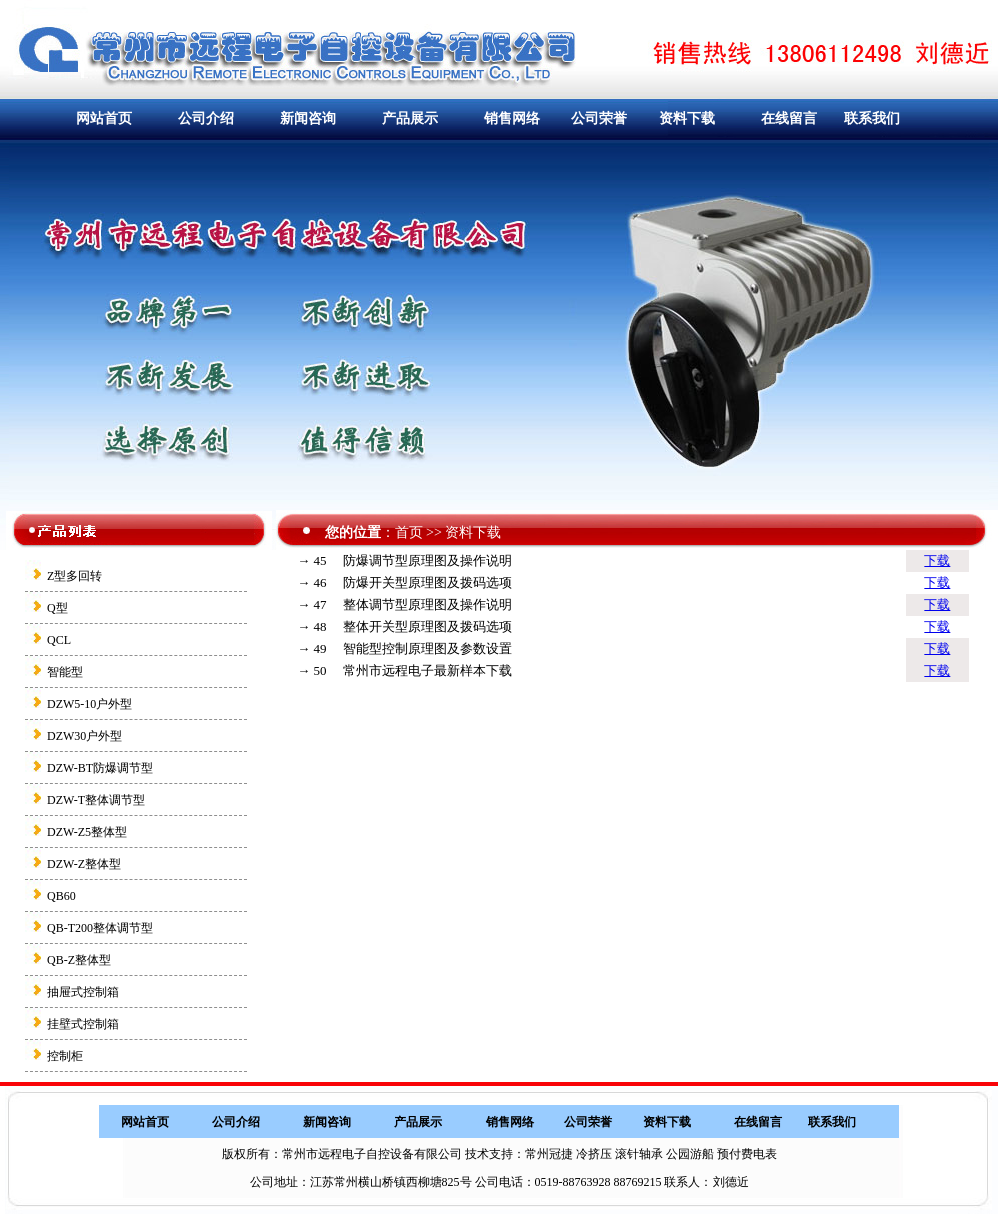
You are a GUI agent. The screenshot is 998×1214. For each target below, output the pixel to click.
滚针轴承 (639, 1154)
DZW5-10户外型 (89, 704)
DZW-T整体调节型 (96, 800)
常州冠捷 (549, 1154)
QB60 (61, 896)
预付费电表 (747, 1154)
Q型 (57, 608)
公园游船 (690, 1154)
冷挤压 (594, 1154)
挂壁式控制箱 (83, 1024)
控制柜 (65, 1056)
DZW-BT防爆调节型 (100, 768)
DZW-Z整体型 (84, 864)
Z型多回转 (74, 576)
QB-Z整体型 (79, 960)
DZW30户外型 (84, 736)
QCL (59, 640)
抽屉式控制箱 (83, 992)
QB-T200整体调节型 (100, 928)
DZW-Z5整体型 (87, 832)
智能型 (65, 672)
